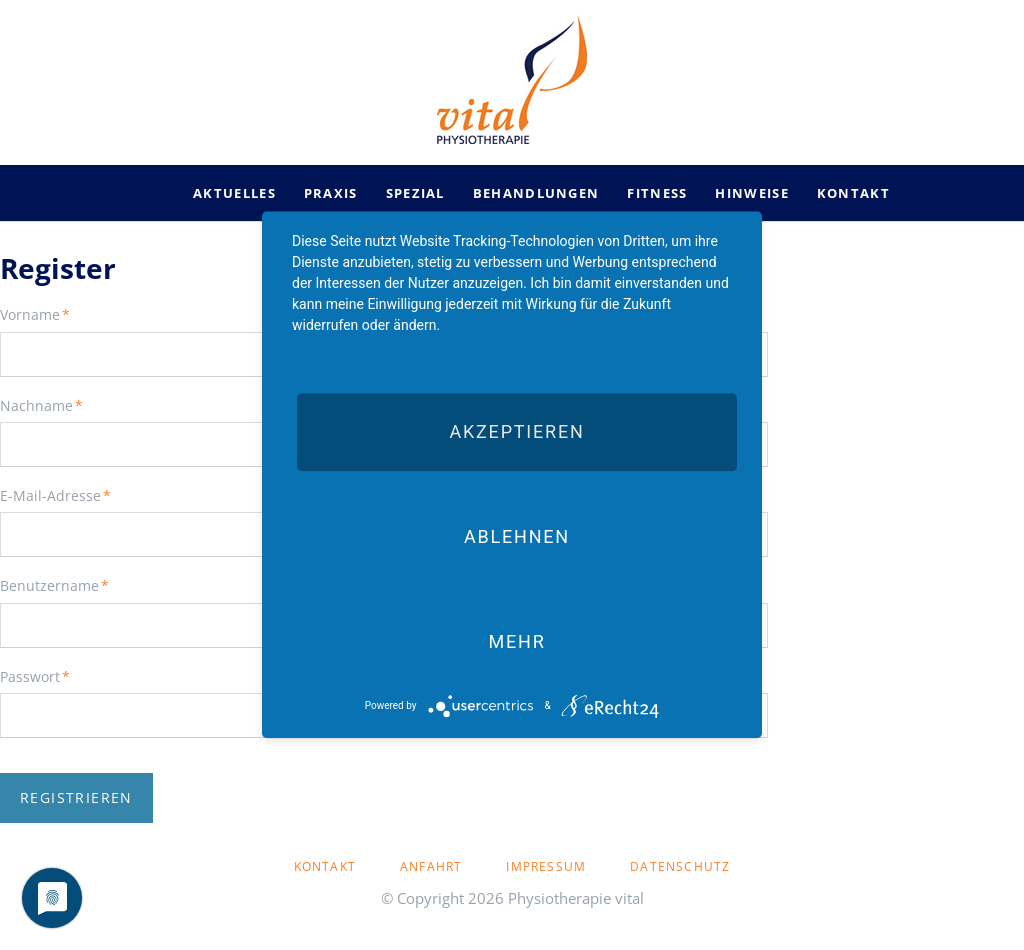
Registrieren (76, 797)
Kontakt (325, 866)
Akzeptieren (516, 431)
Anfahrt (431, 866)
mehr (516, 641)
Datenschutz (680, 866)
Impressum (546, 866)
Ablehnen (517, 536)
